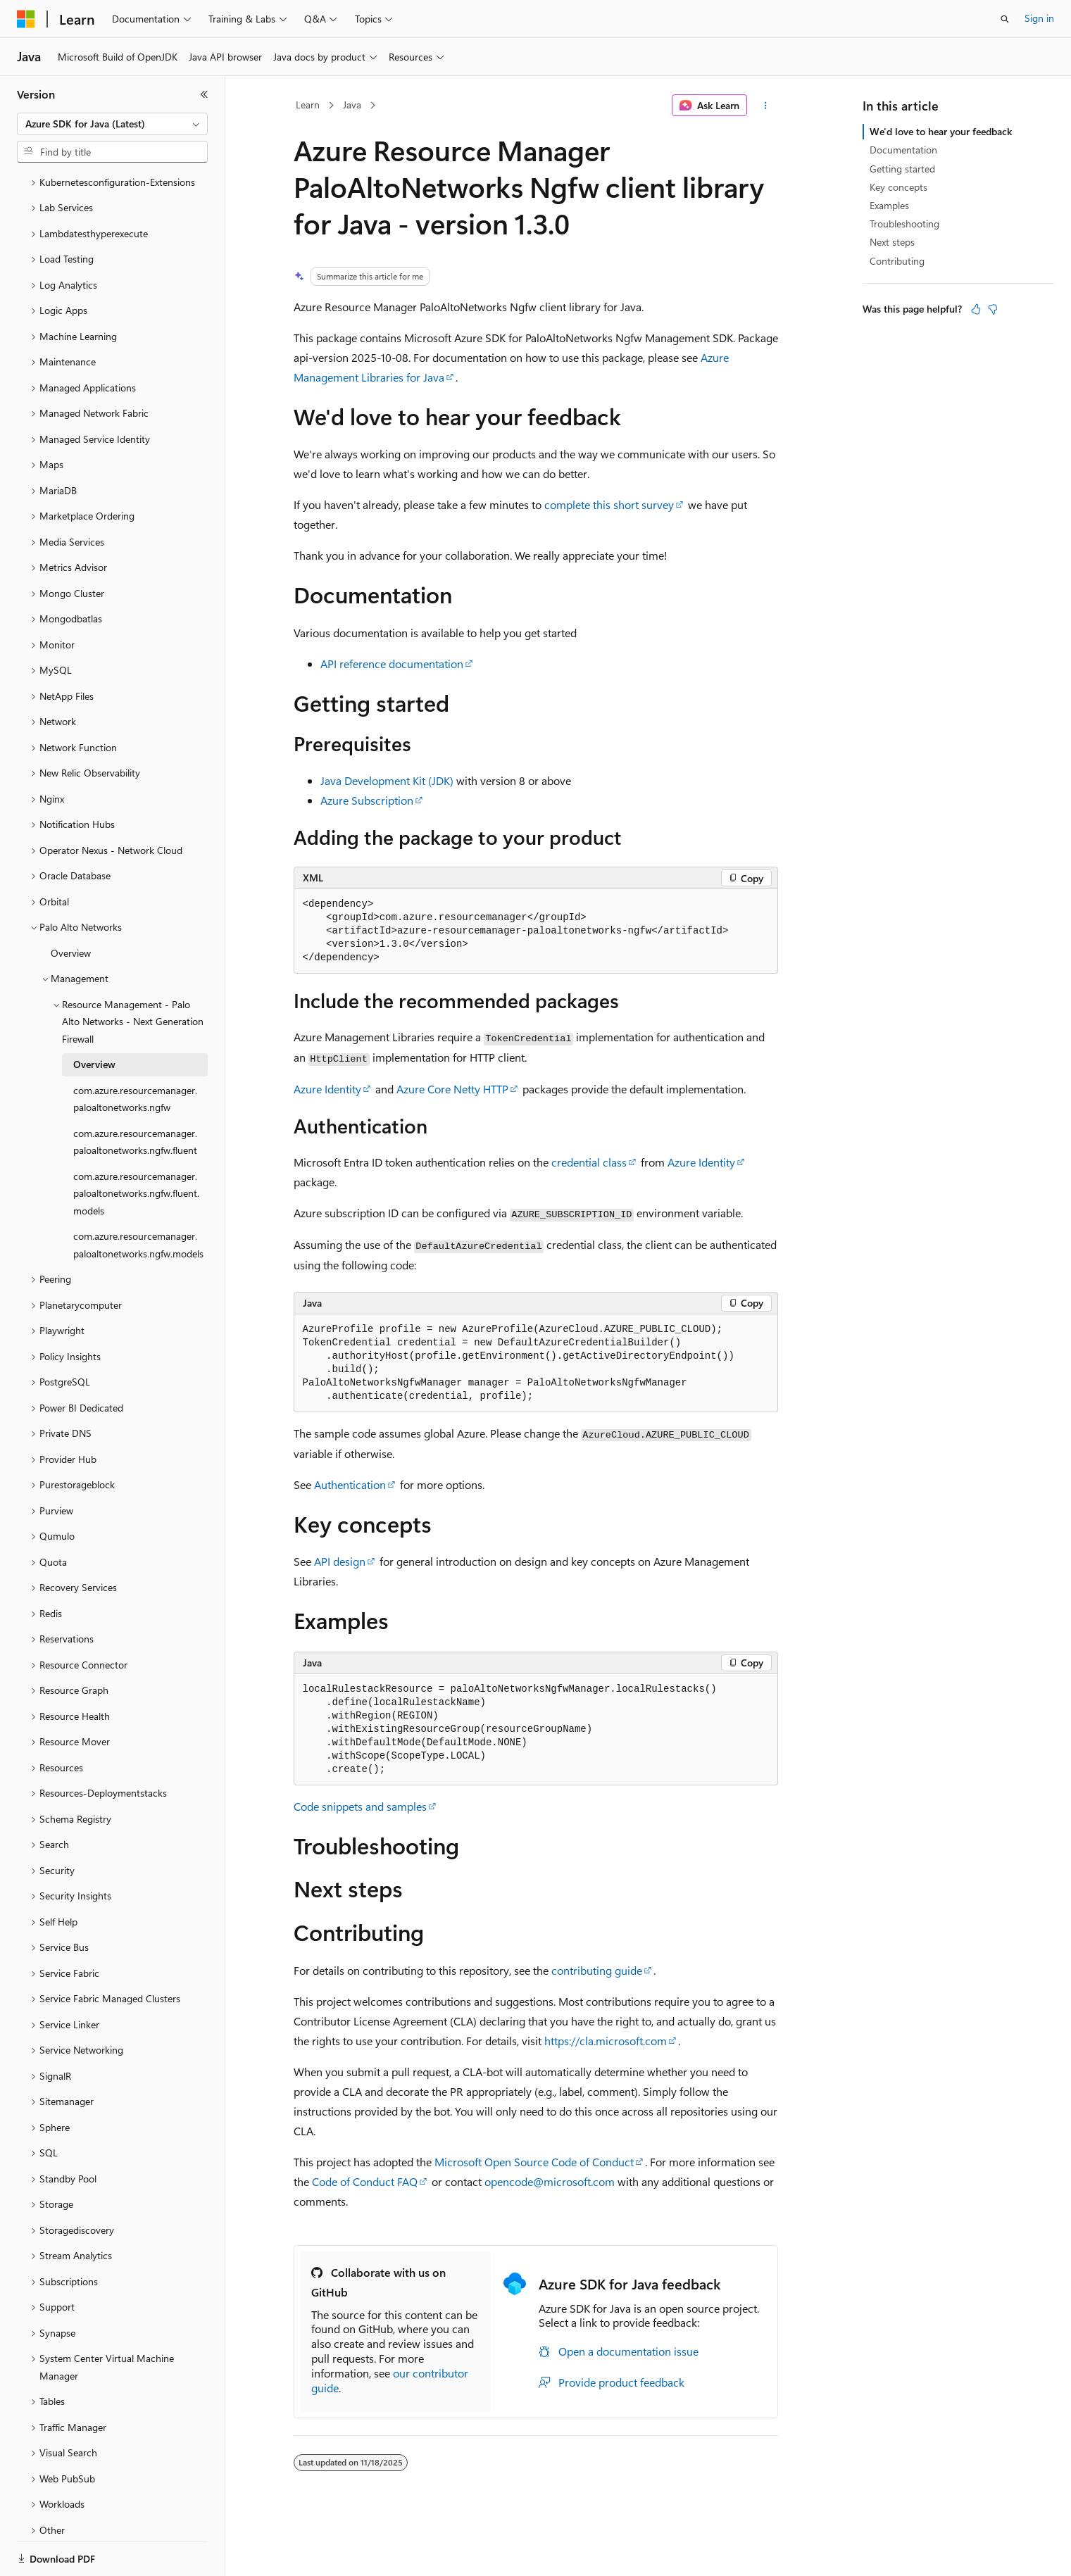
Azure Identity (327, 1088)
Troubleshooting (904, 223)
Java (352, 104)
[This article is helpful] (975, 309)
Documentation (903, 149)
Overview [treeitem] (71, 904)
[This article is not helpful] (992, 309)
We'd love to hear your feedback (941, 131)
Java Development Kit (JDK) (386, 780)
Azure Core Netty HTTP (452, 1088)
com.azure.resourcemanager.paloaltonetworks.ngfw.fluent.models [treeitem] (136, 1145)
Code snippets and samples (360, 1806)
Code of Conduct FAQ (365, 2181)
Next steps (892, 242)
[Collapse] (204, 94)
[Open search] (1005, 19)
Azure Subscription (366, 800)
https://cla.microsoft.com (605, 2040)
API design (339, 1561)
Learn (308, 104)
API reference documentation (391, 663)
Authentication (350, 1484)
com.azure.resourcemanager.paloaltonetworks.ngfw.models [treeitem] (138, 1196)
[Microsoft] (26, 19)
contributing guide (596, 1970)
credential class (589, 1162)
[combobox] (112, 124)
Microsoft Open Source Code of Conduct (534, 2161)
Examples (889, 205)
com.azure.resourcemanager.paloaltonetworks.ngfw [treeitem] (135, 1050)
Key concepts (898, 187)
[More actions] (765, 105)
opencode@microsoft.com (549, 2181)
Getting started (902, 168)
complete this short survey (609, 504)
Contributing (897, 261)
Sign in (1039, 18)
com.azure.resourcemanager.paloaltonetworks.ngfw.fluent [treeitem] (135, 1093)
